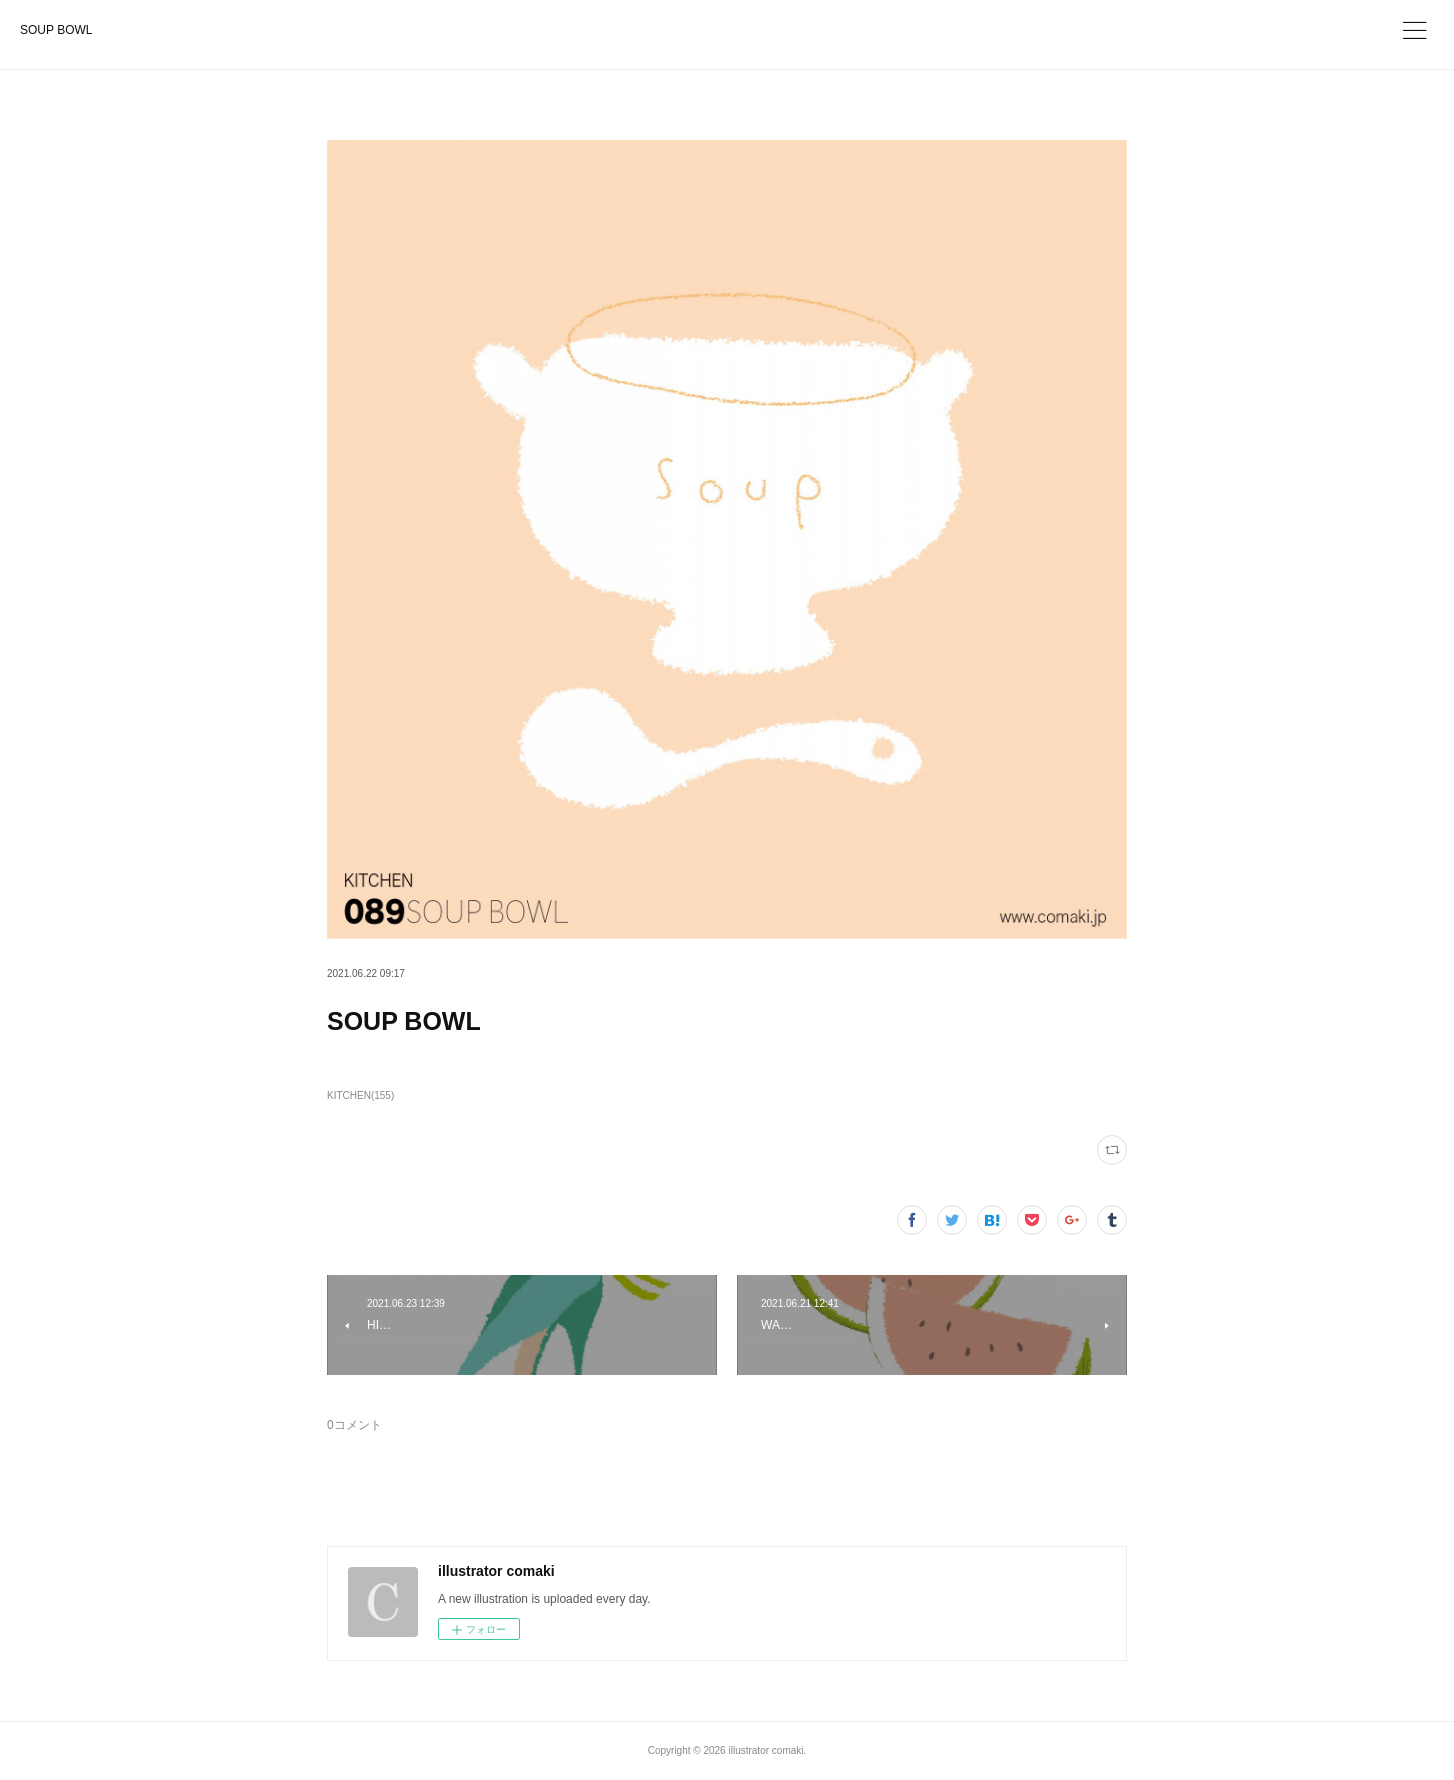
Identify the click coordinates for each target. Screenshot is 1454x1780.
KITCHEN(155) (360, 1095)
